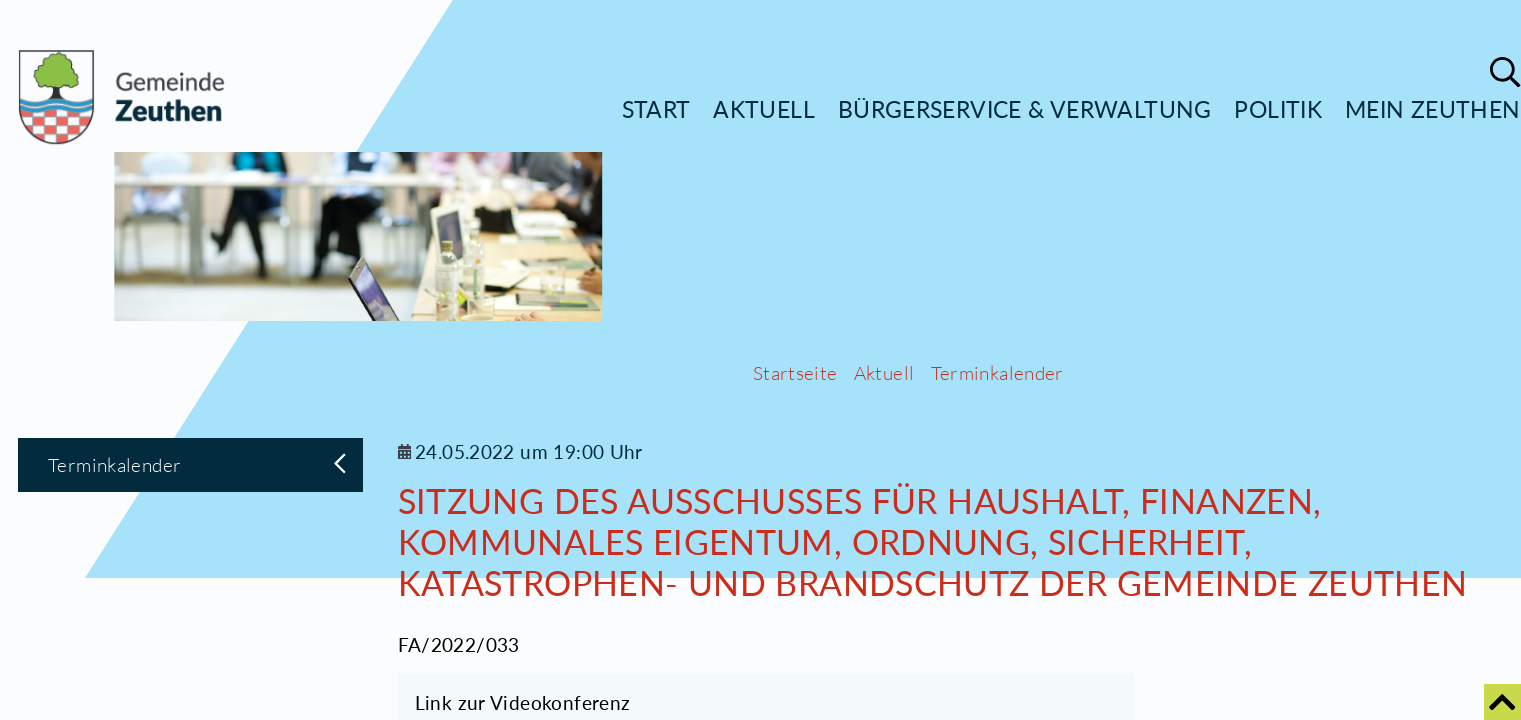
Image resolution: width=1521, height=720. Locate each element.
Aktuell (764, 109)
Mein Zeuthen (1433, 109)
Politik (1278, 109)
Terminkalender (997, 679)
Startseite (795, 679)
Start (656, 109)
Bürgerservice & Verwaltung (1025, 109)
